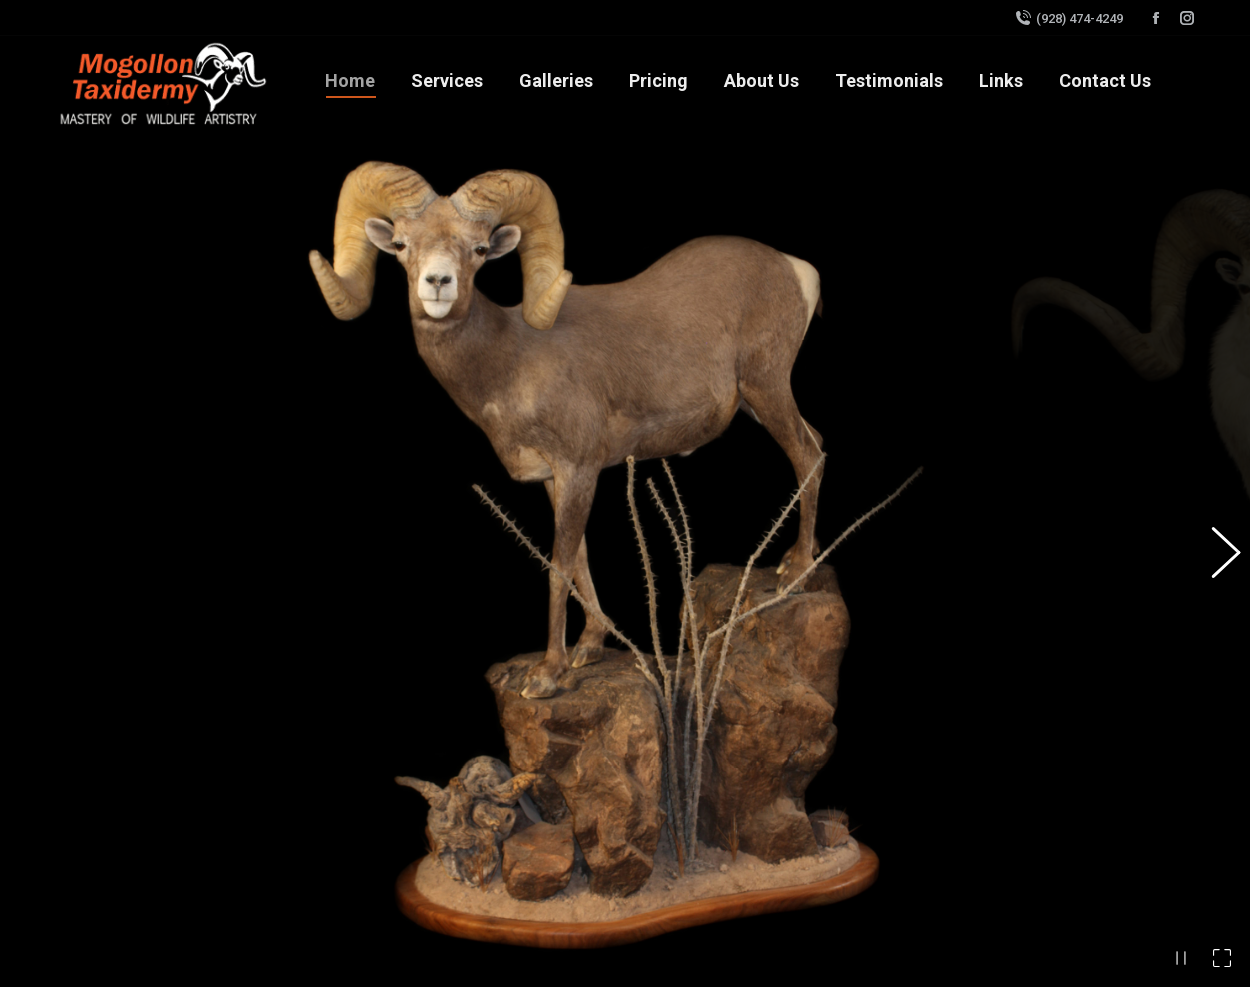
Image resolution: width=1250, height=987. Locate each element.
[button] (1215, 488)
